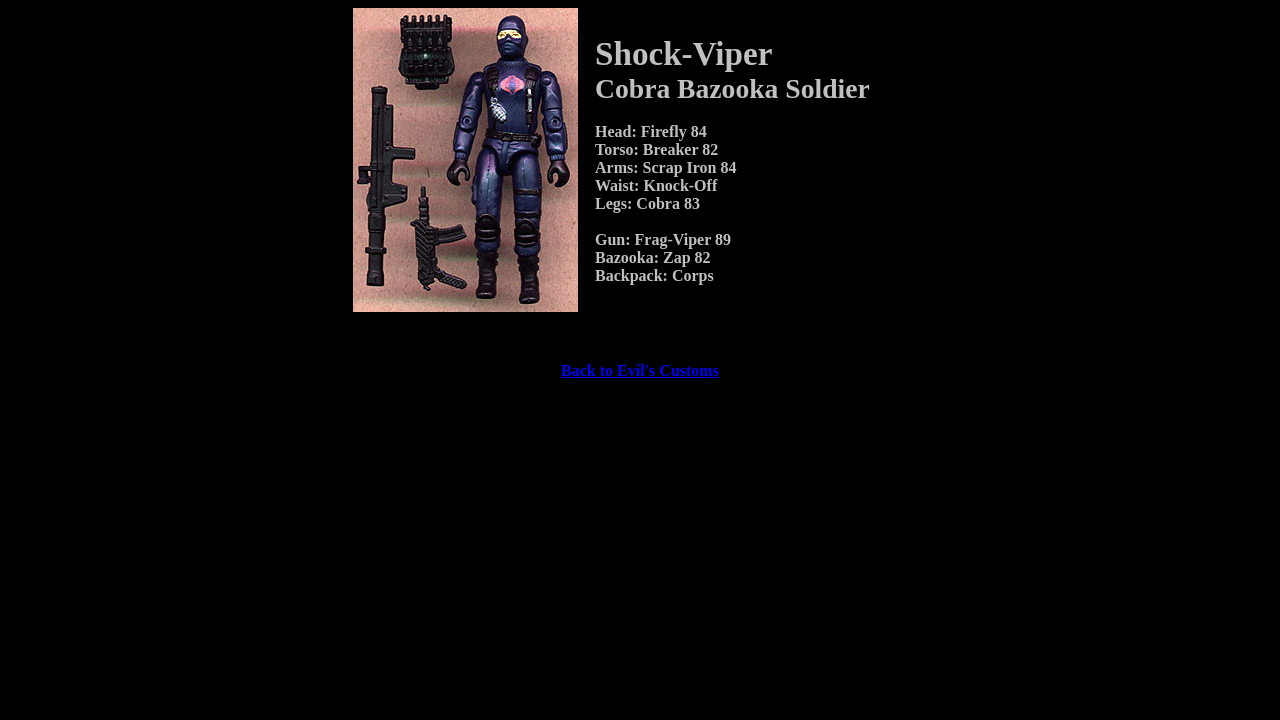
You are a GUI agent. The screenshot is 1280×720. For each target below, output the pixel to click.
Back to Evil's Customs (640, 370)
